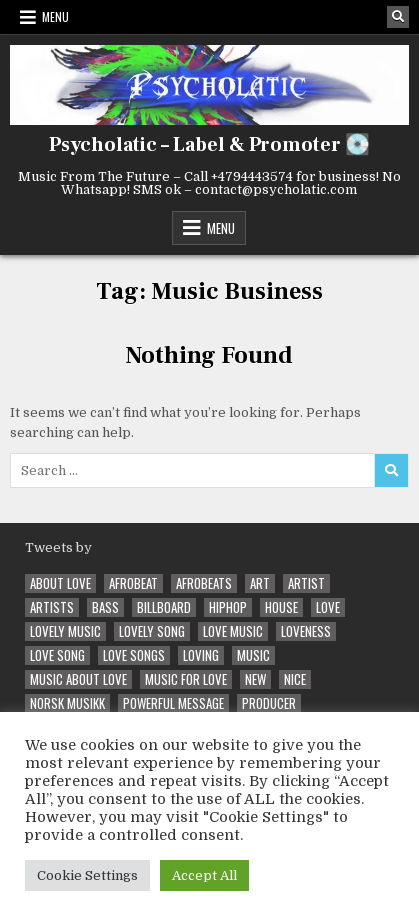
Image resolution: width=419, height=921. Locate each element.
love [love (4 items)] (328, 607)
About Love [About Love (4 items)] (60, 583)
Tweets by (58, 547)
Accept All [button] (204, 875)
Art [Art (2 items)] (260, 583)
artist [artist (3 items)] (306, 583)
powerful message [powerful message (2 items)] (173, 703)
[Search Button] (398, 17)
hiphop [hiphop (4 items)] (228, 607)
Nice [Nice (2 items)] (295, 679)
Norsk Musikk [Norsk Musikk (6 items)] (67, 703)
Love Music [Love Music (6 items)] (233, 631)
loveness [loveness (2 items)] (306, 631)
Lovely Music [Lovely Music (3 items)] (65, 631)
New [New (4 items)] (255, 679)
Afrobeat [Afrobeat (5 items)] (133, 583)
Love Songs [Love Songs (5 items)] (134, 655)
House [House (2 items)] (281, 607)
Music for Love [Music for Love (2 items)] (186, 679)
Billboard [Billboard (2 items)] (164, 607)
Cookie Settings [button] (87, 875)
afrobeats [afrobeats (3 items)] (204, 583)
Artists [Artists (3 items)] (52, 607)
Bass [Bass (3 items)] (105, 607)
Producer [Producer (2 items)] (269, 703)
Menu (55, 16)
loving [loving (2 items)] (201, 655)
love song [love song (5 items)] (57, 655)
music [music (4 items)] (253, 655)
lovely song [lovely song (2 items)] (152, 631)
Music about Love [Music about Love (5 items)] (78, 679)
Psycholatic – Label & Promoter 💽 (209, 145)
